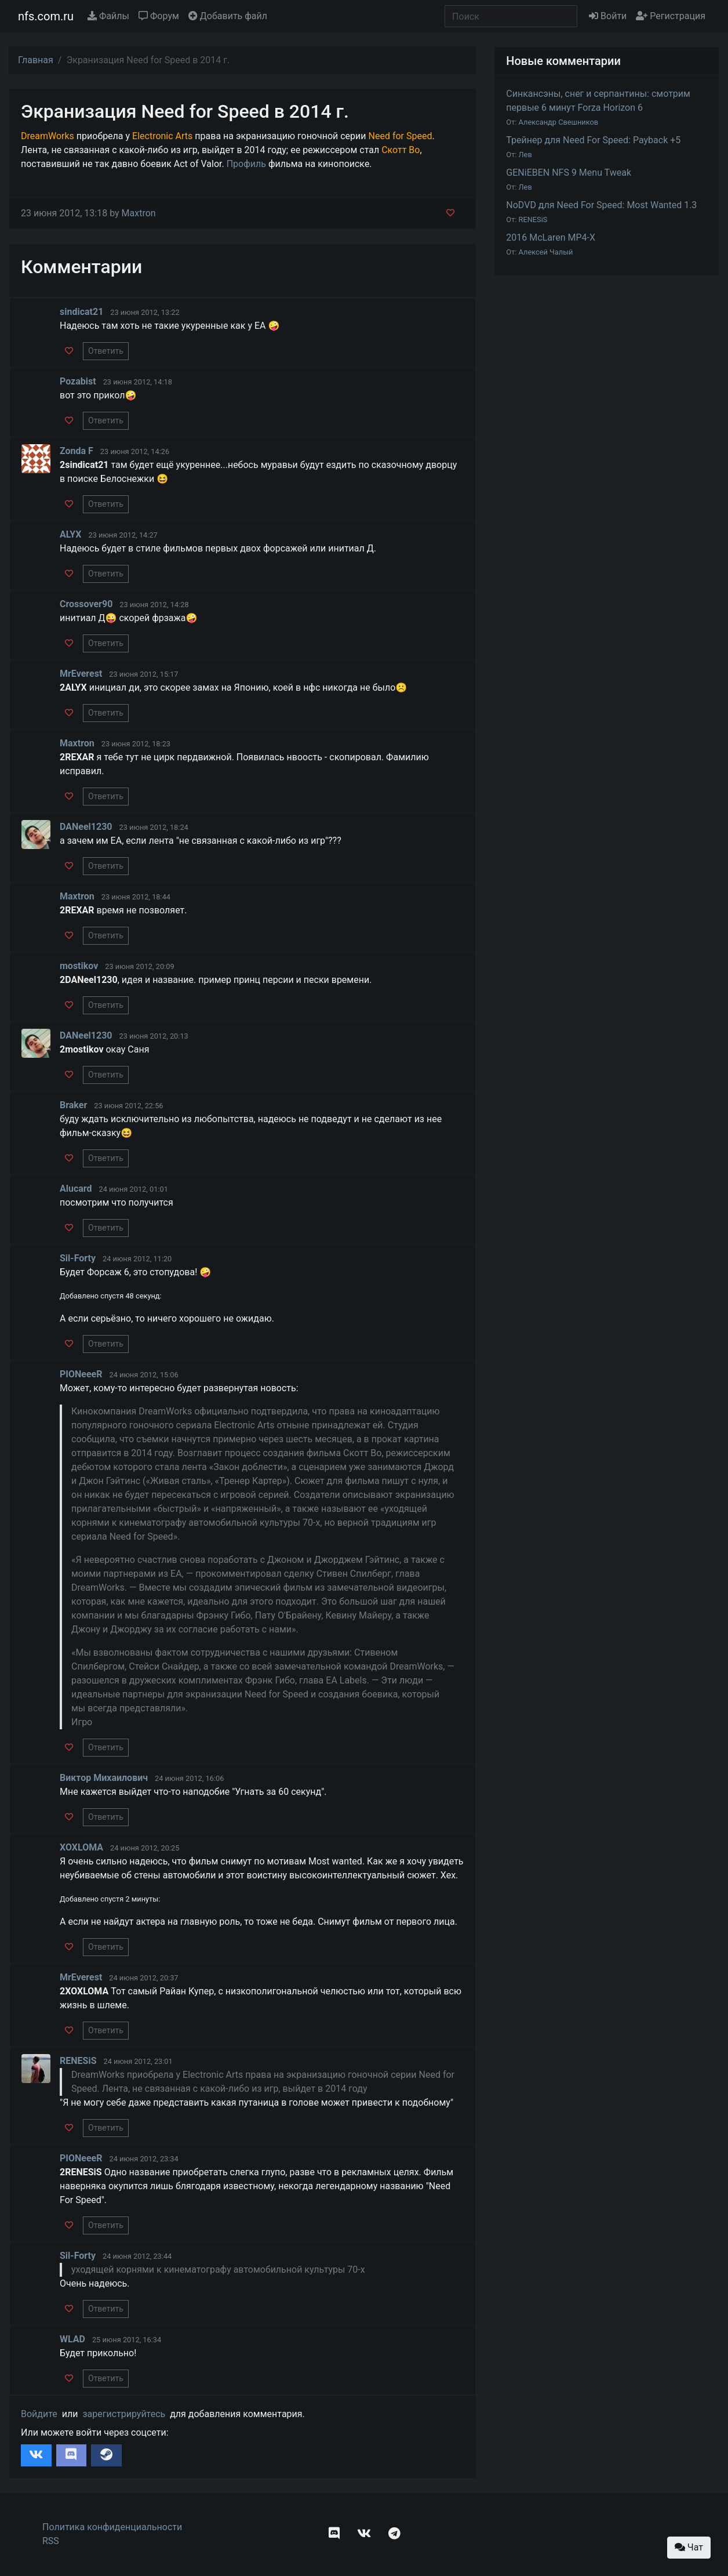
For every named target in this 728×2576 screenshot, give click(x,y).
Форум (159, 15)
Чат (689, 2547)
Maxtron (139, 213)
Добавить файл (227, 15)
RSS (50, 2540)
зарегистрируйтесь (123, 2413)
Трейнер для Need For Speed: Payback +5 (593, 140)
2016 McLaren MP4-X (550, 237)
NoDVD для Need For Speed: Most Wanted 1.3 (601, 205)
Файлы (108, 15)
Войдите (39, 2413)
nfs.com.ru (46, 16)
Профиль (246, 163)
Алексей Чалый (546, 252)
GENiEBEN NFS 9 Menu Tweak (568, 172)
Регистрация (670, 15)
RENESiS (533, 219)
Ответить (105, 350)
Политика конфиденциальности (112, 2527)
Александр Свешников (559, 122)
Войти (608, 15)
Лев (525, 154)
